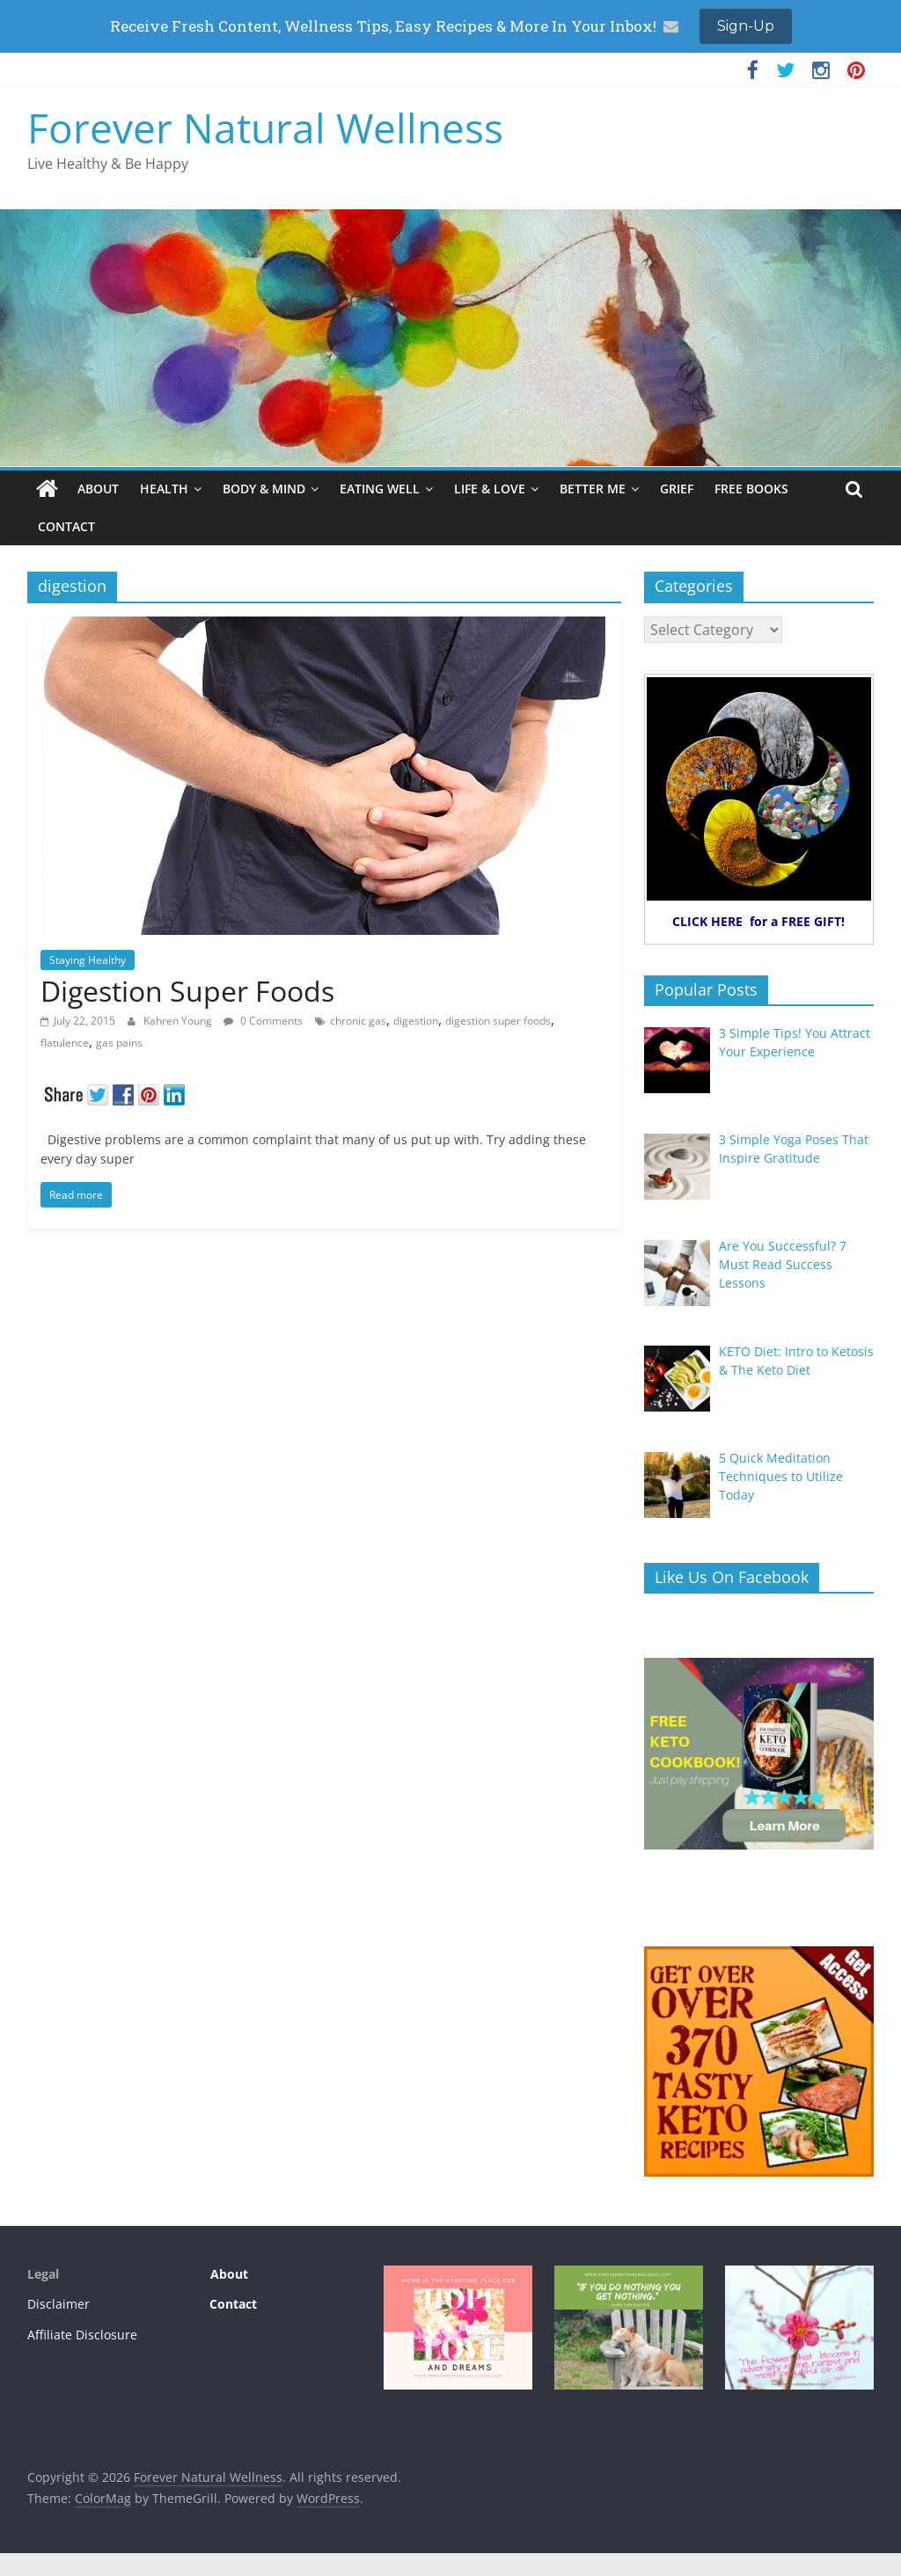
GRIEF (676, 488)
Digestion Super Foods (187, 991)
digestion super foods (498, 1020)
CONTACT (66, 526)
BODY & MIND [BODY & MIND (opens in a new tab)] (264, 488)
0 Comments (263, 1020)
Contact (233, 2303)
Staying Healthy (87, 959)
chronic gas (358, 1020)
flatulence (64, 1042)
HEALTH (164, 488)
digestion (415, 1020)
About (227, 2274)
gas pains (119, 1042)
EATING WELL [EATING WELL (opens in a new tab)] (380, 488)
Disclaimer (58, 2303)
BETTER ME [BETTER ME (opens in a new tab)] (593, 488)
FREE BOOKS (751, 488)
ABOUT (98, 488)
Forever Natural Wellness (265, 127)
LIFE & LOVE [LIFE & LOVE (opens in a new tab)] (489, 488)
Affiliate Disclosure (82, 2334)
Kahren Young (179, 1020)
